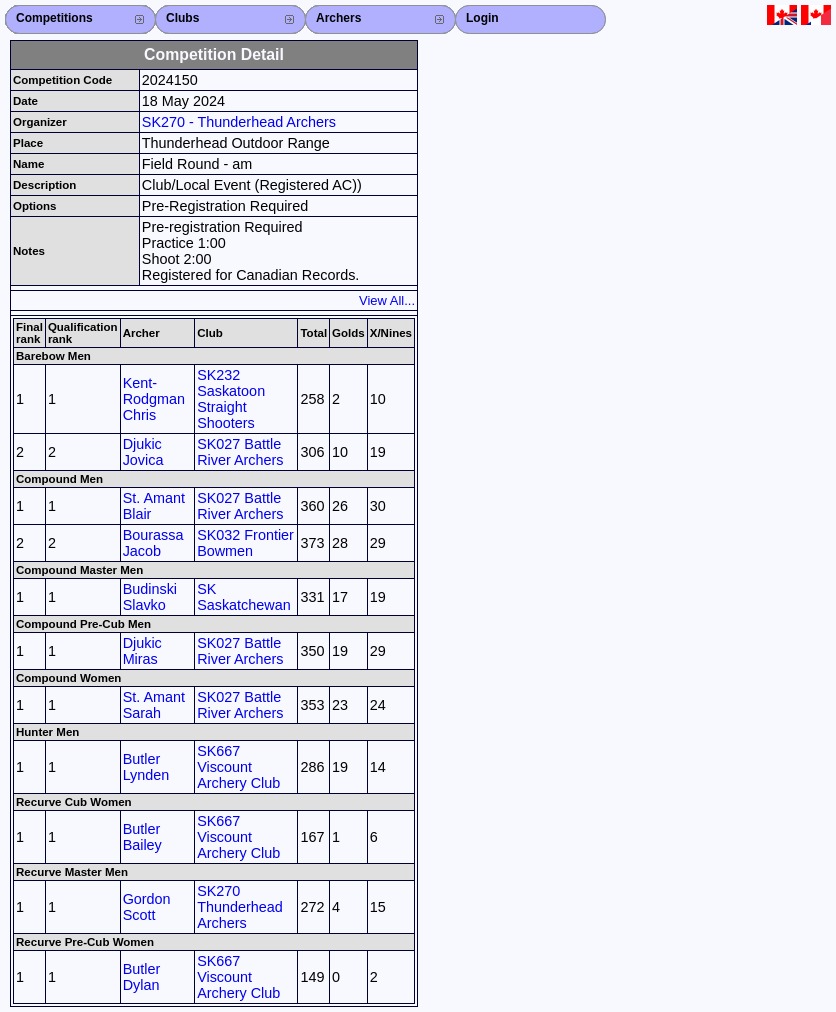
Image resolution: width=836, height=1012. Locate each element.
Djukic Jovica (143, 452)
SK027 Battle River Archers (240, 452)
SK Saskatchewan (244, 597)
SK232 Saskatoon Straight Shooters (231, 399)
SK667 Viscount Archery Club (238, 767)
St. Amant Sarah (154, 705)
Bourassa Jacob (153, 543)
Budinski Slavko (150, 597)
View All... (387, 300)
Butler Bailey (142, 837)
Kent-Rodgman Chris (154, 399)
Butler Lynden (146, 767)
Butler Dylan (142, 977)
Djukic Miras (142, 651)
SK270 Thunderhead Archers (240, 907)
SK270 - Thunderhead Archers (239, 122)
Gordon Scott (147, 907)
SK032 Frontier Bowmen (245, 543)
